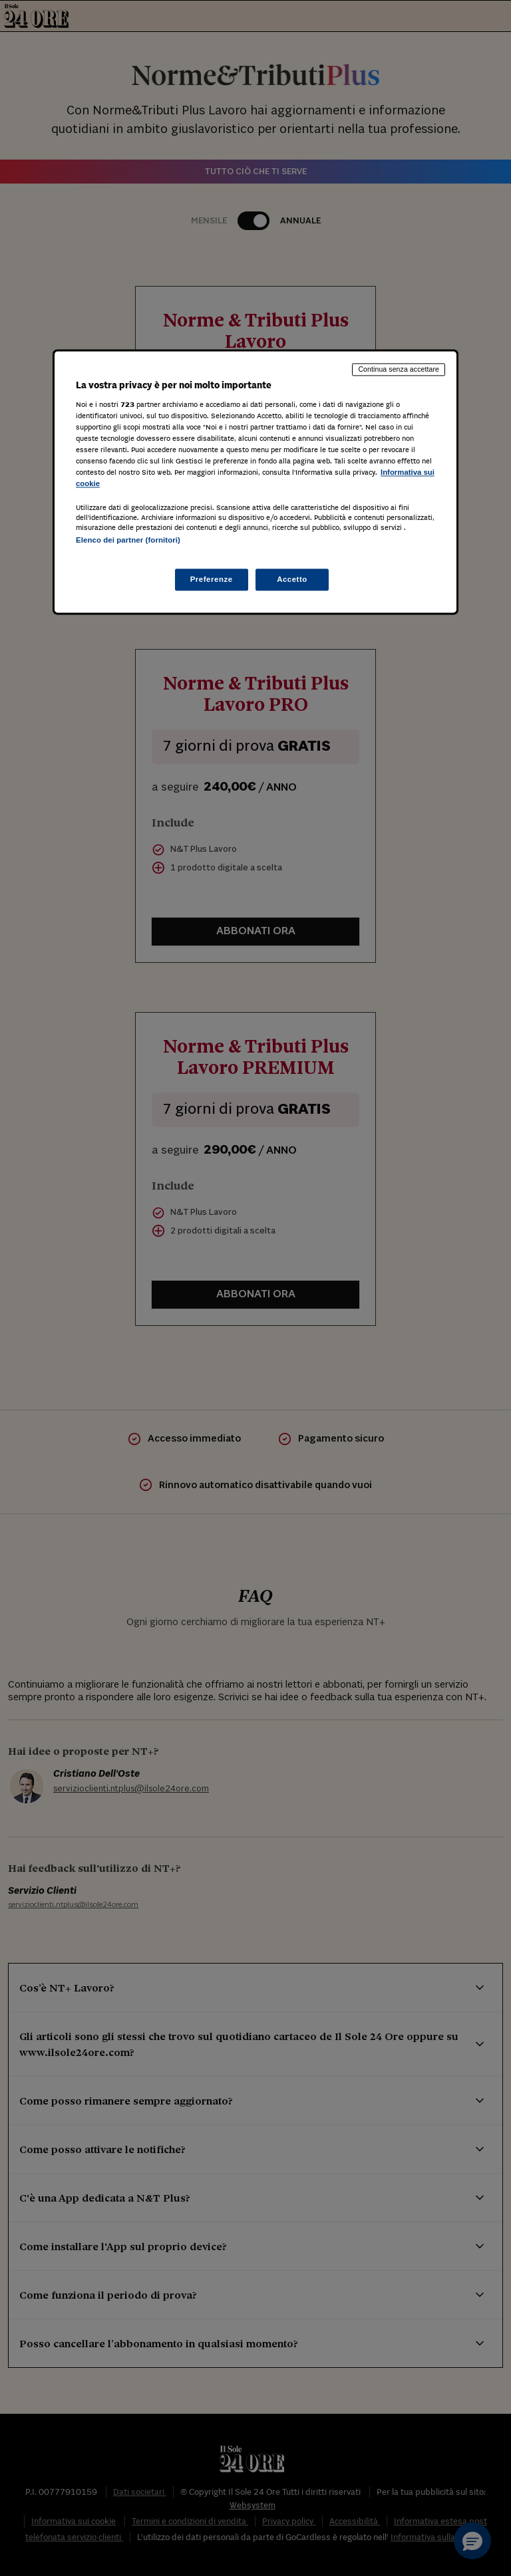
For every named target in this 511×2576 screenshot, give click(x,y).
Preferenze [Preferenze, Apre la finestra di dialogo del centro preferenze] (211, 579)
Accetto (292, 579)
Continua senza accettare (398, 369)
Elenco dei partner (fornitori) (128, 541)
